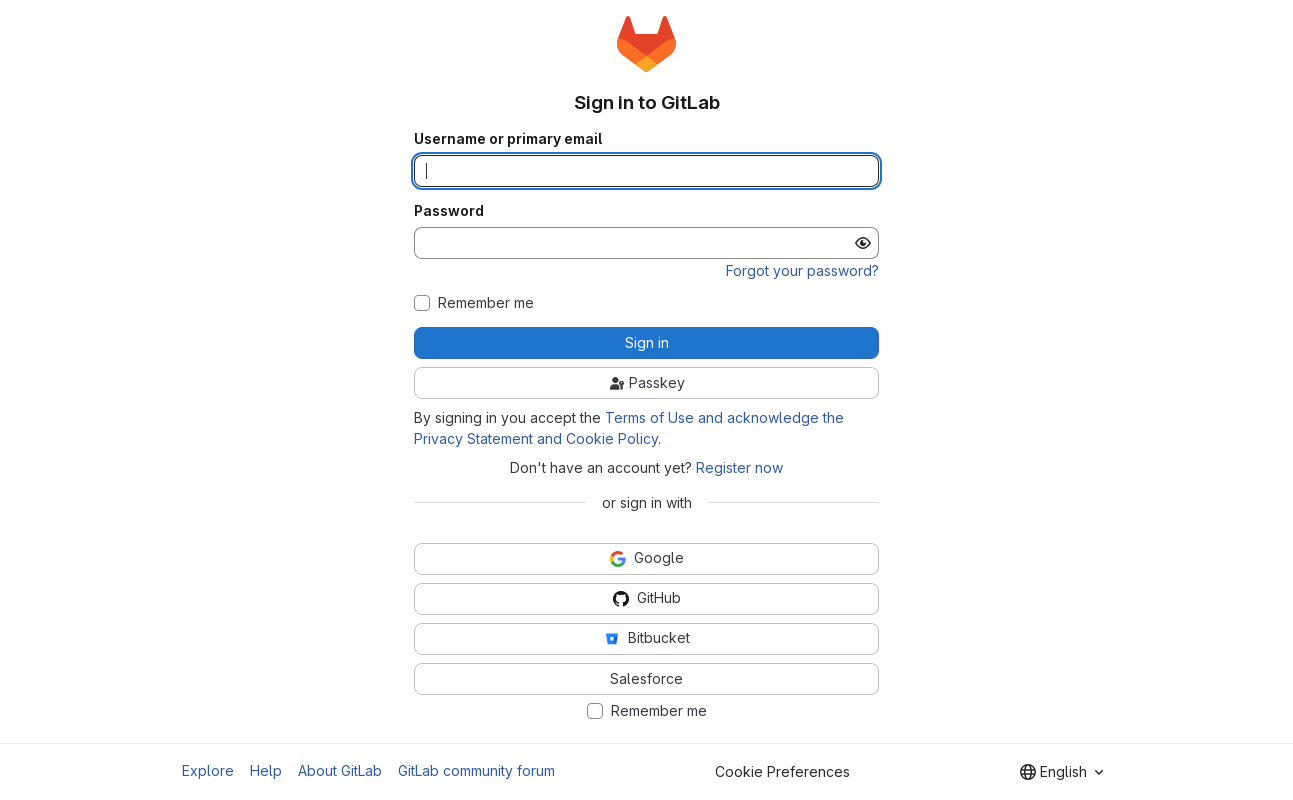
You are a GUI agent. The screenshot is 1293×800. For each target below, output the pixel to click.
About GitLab (340, 770)
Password (449, 211)
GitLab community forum (476, 770)
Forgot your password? (802, 270)
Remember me (486, 303)
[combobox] (1061, 772)
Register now (739, 467)
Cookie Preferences (782, 771)
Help (266, 770)
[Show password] (863, 243)
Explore (208, 770)
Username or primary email (508, 139)
